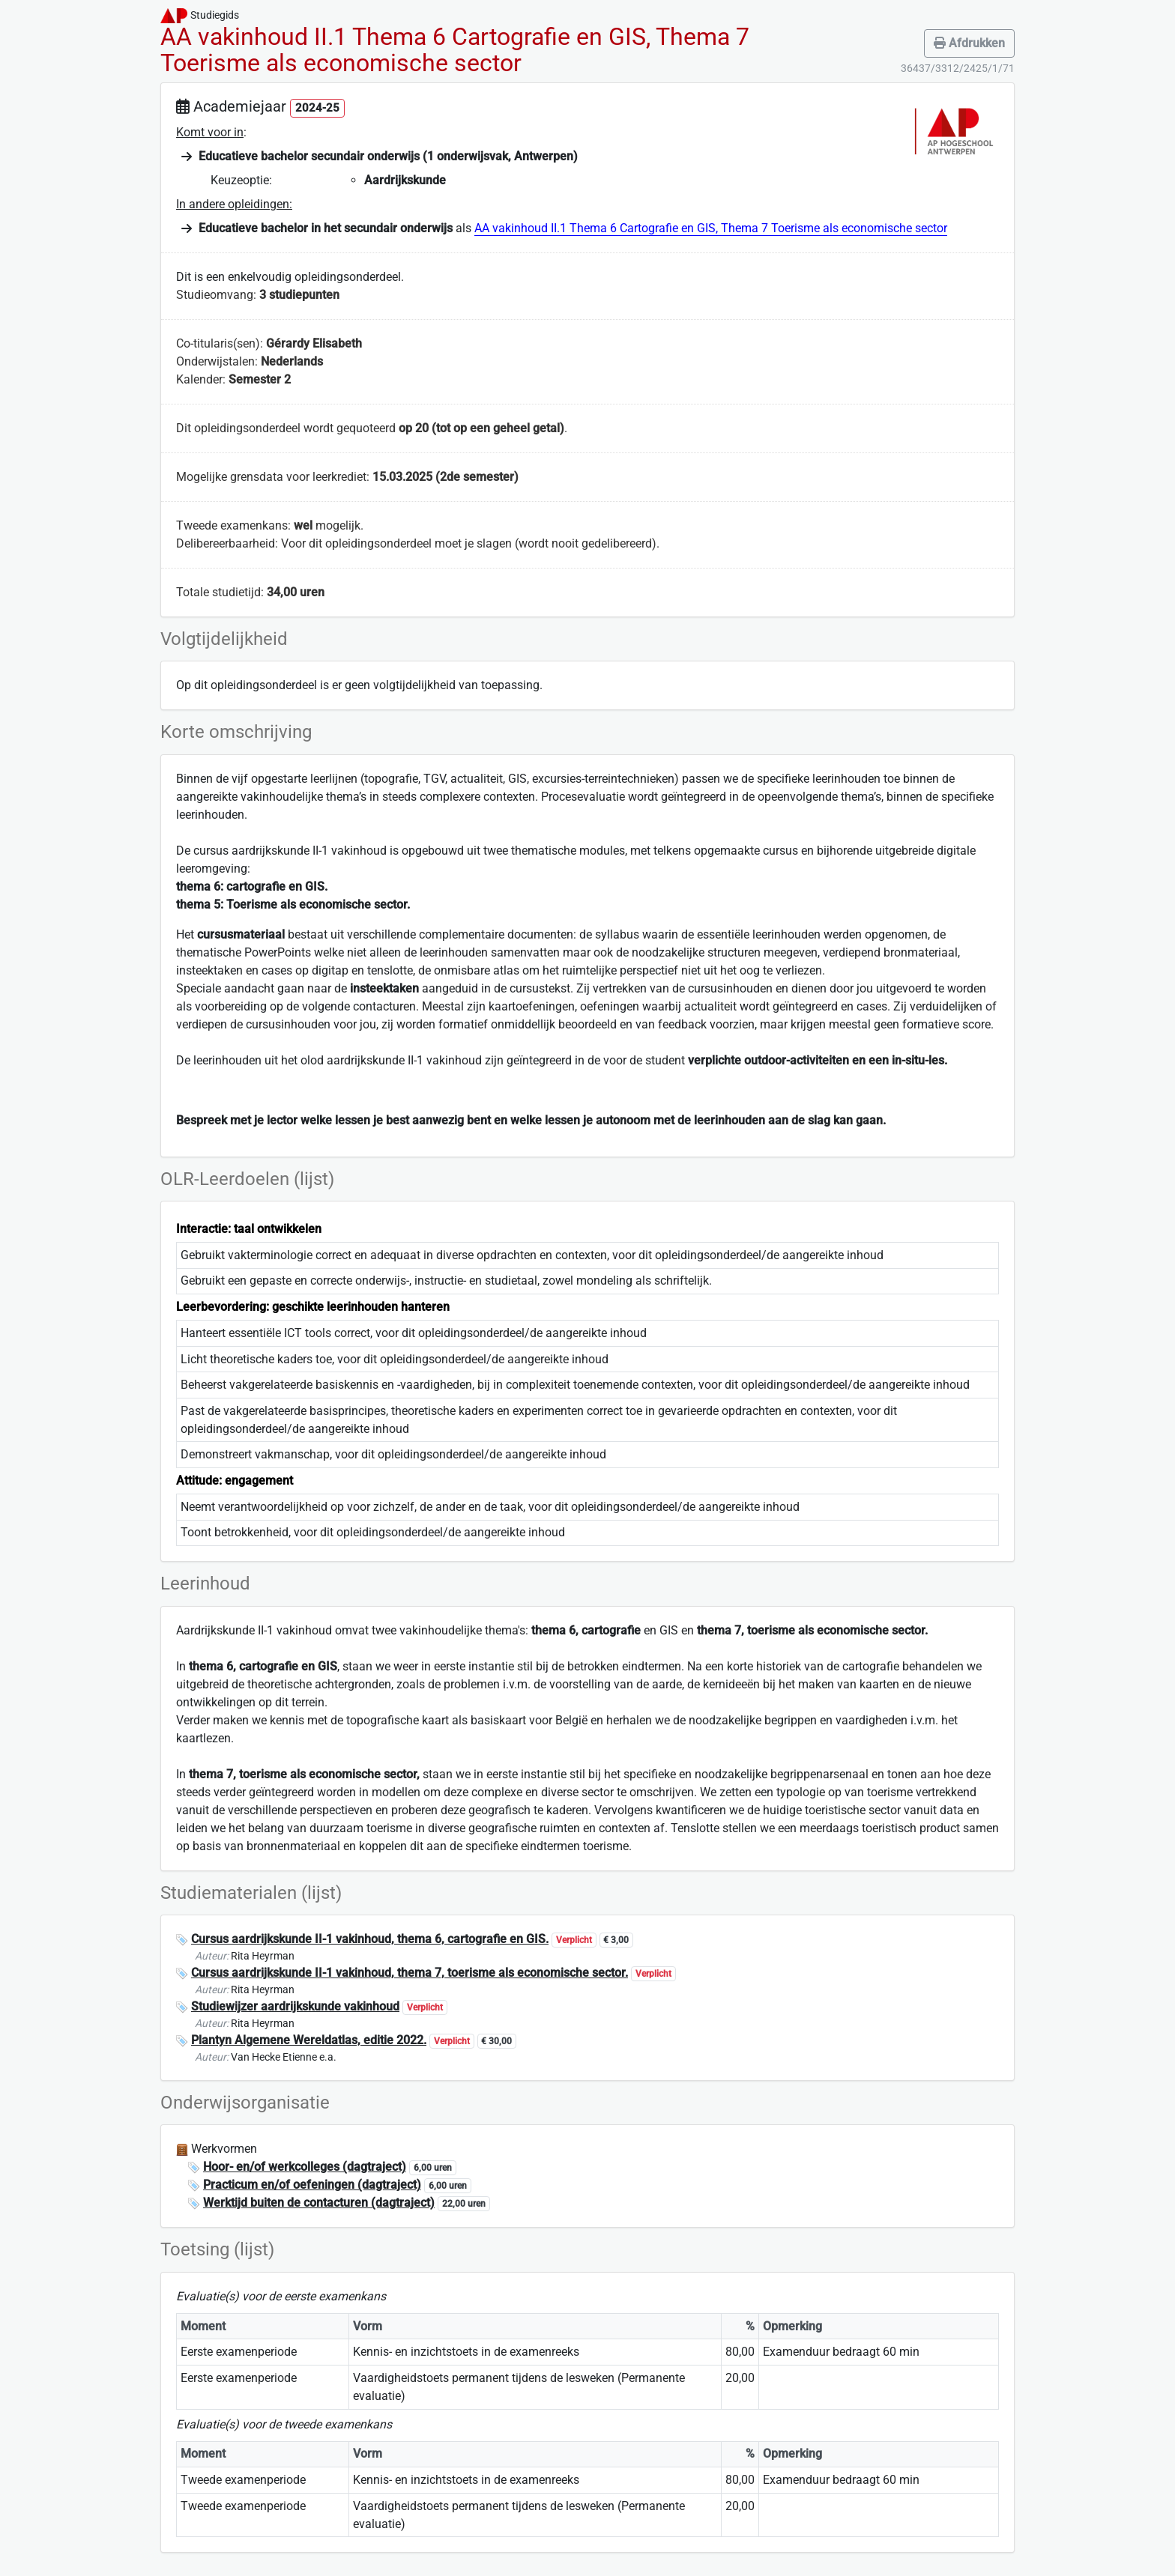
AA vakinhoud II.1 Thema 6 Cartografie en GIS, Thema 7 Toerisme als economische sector (710, 228)
